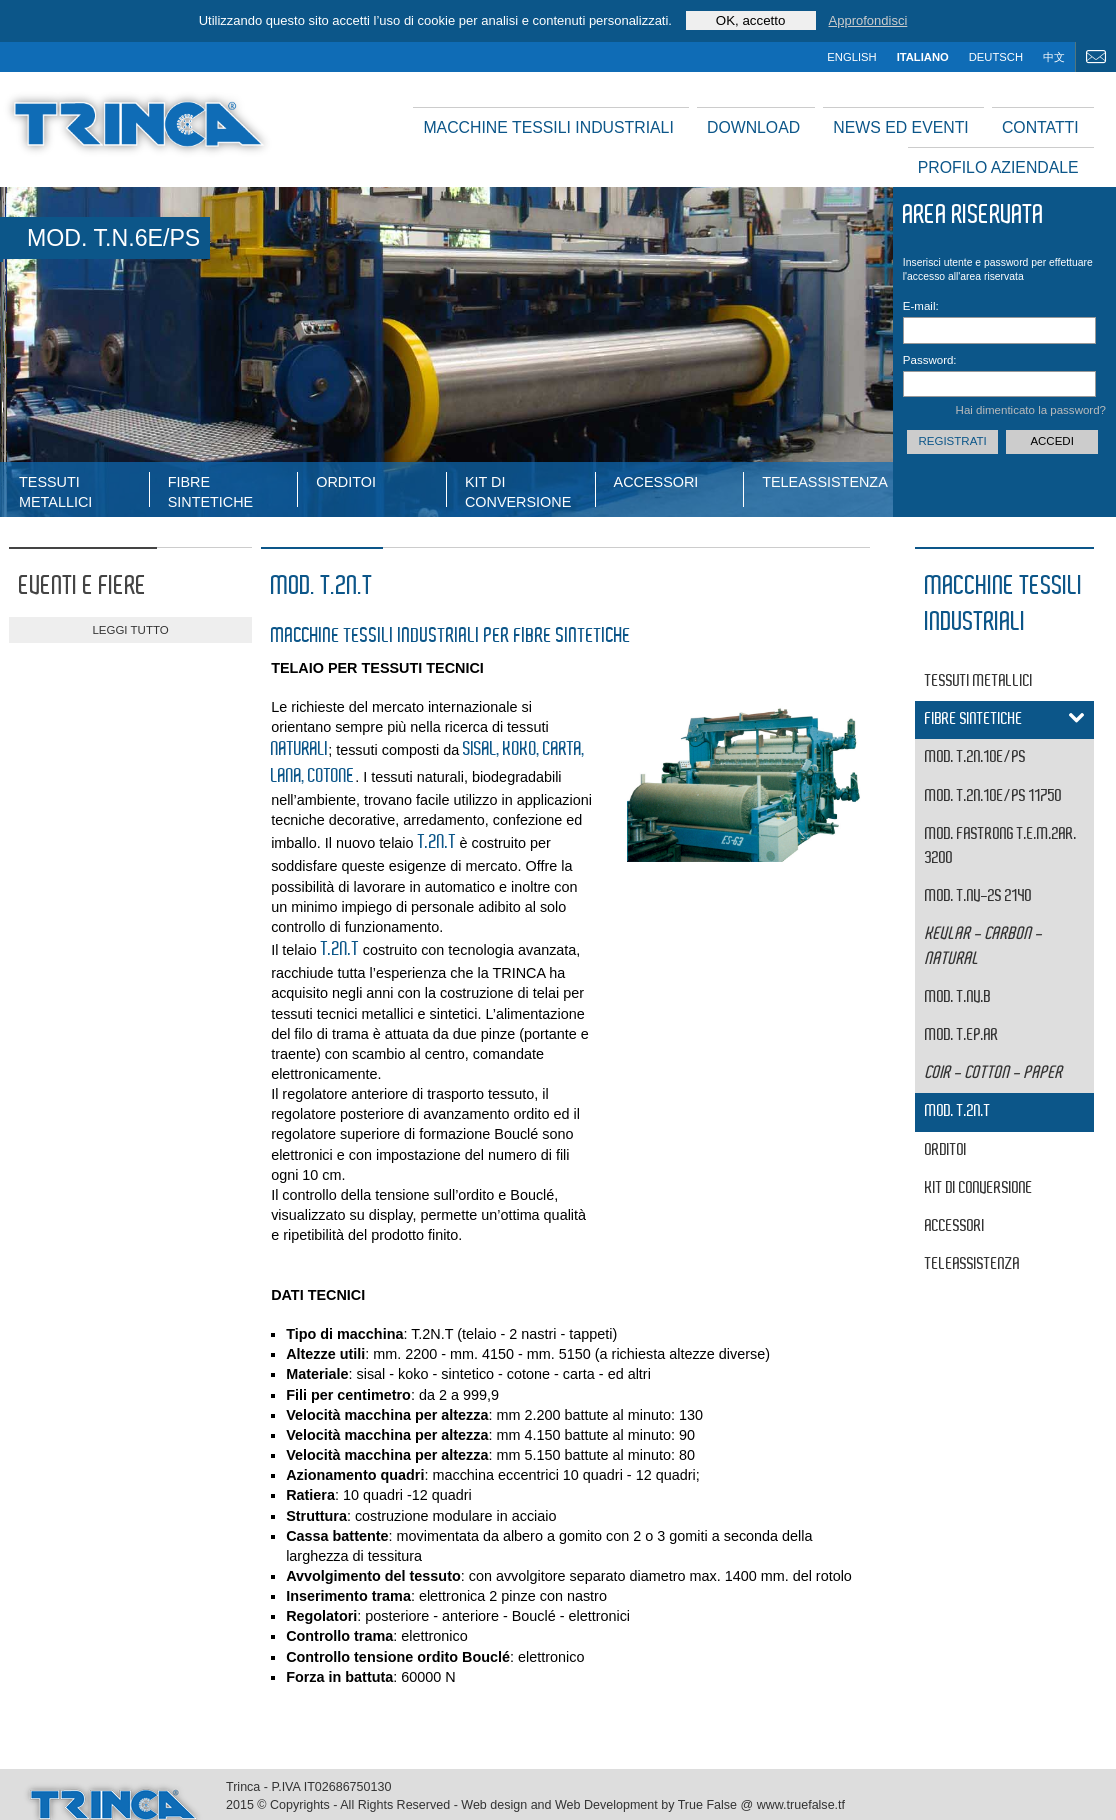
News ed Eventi (900, 127)
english (851, 57)
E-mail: (921, 306)
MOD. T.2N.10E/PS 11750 (993, 796)
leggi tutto (130, 630)
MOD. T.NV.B (958, 997)
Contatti (1040, 127)
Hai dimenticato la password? (1031, 410)
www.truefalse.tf (801, 1805)
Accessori (656, 482)
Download (753, 127)
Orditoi (346, 482)
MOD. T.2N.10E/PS (975, 757)
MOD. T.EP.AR (962, 1035)
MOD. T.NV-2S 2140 (978, 896)
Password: (930, 360)
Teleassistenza (825, 482)
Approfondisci (868, 20)
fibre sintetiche (211, 490)
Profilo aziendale (998, 167)
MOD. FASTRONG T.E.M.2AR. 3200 (1001, 846)
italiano (923, 57)
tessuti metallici (55, 490)
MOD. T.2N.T (958, 1111)
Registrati (952, 441)
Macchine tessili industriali (548, 127)
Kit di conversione (518, 490)
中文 (1054, 57)
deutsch (996, 57)
